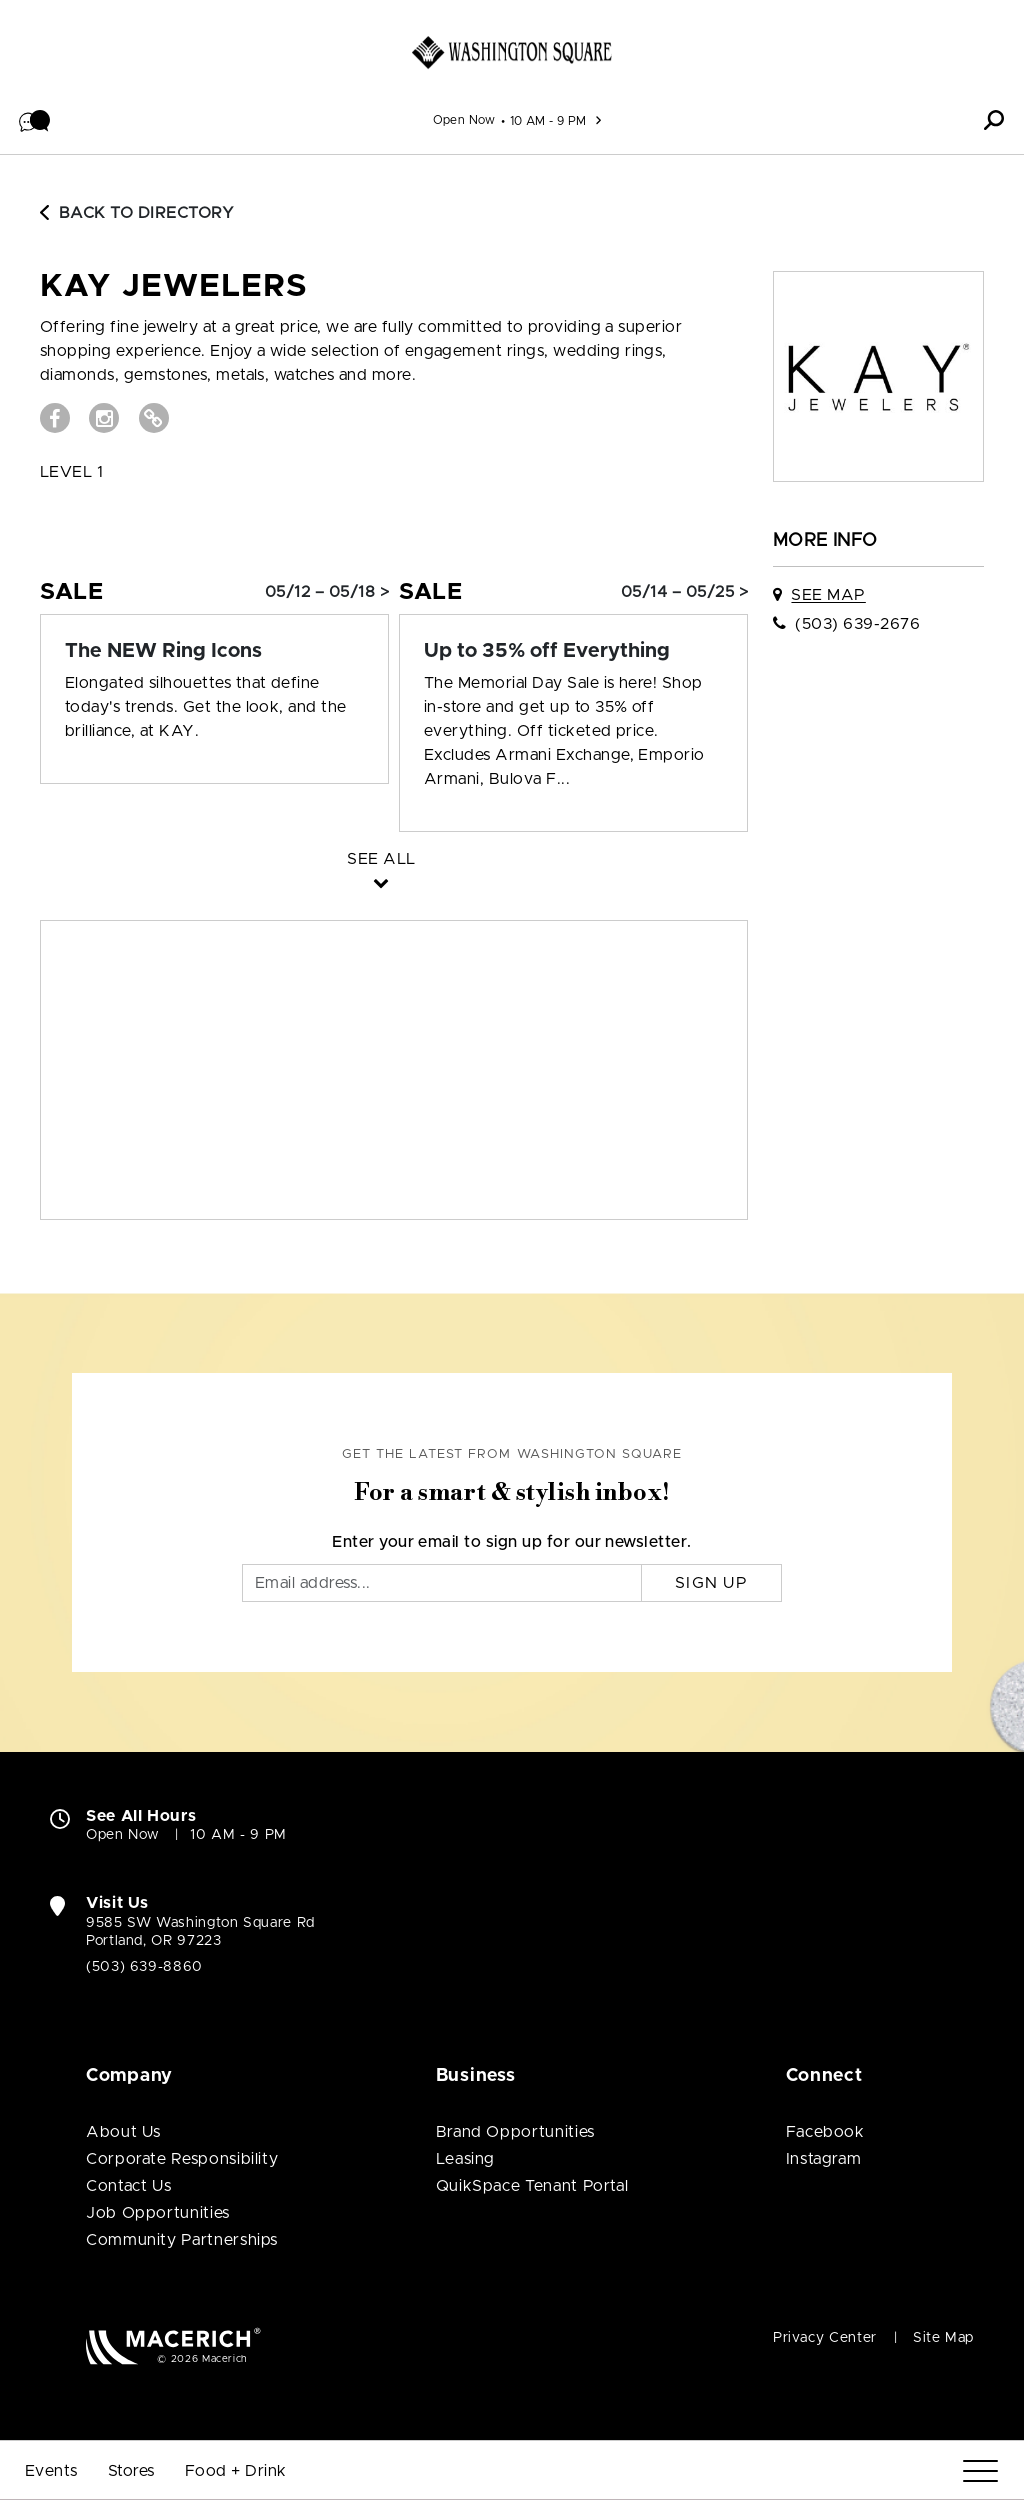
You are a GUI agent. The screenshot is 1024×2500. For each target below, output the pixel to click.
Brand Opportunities (515, 2132)
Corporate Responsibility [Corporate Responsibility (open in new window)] (182, 2159)
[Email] (442, 1583)
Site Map (943, 2338)
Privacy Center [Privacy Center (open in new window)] (825, 2338)
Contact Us (128, 2186)
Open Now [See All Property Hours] (464, 120)
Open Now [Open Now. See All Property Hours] (123, 1835)
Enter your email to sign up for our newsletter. (512, 1542)
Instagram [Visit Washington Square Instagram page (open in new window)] (824, 2159)
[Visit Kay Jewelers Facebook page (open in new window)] (55, 418)
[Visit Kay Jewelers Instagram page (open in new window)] (104, 418)
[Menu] (980, 2471)
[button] (35, 120)
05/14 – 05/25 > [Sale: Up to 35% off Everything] (684, 592)
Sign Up (711, 1583)
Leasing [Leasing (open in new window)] (465, 2159)
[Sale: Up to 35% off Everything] (573, 651)
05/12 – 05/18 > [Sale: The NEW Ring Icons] (327, 592)
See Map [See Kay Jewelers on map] (828, 595)
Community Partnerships (182, 2240)
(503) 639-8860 (144, 1967)
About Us (123, 2132)
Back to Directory (137, 213)
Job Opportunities (158, 2213)
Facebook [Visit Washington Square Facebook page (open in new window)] (825, 2132)
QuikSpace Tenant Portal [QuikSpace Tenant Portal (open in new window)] (532, 2186)
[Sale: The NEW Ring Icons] (214, 651)
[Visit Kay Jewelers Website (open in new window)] (154, 418)
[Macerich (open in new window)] (173, 2345)
